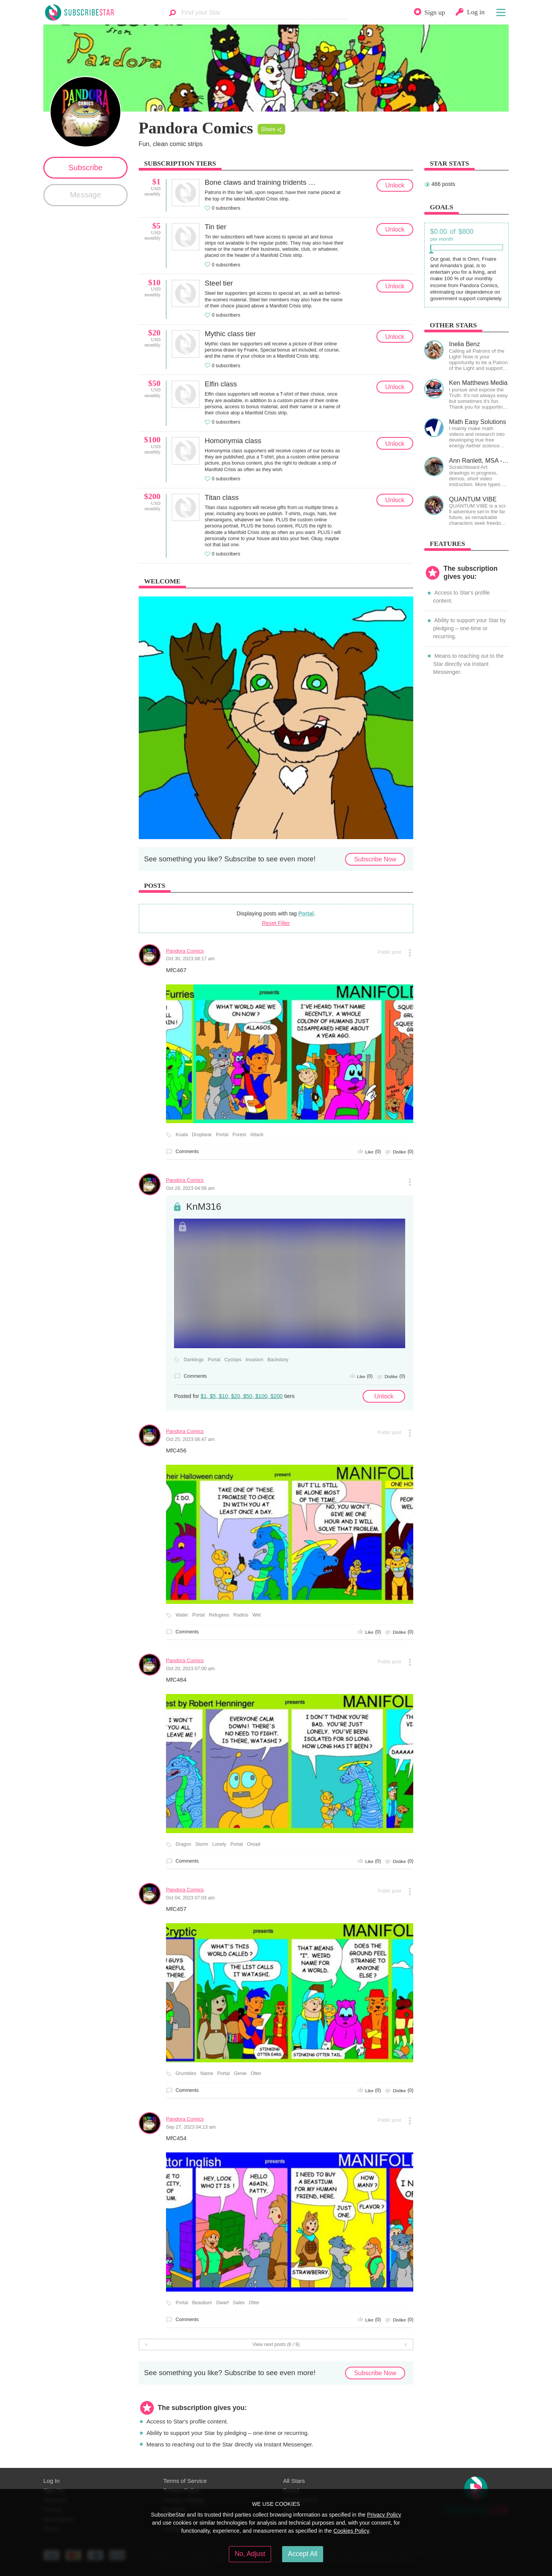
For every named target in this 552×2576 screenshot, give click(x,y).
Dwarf (222, 2302)
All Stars (294, 2480)
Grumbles (186, 2073)
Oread (253, 1844)
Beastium (202, 2302)
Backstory (278, 1359)
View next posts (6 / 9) (275, 2344)
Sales (239, 2302)
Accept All (302, 2554)
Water (182, 1615)
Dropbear (202, 1134)
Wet (256, 1615)
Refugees (219, 1615)
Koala (182, 1134)
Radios (240, 1615)
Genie (240, 2073)
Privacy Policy (384, 2515)
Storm (202, 1844)
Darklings (194, 1359)
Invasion (254, 1359)
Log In (51, 2480)
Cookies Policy (352, 2531)
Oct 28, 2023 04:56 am (190, 1188)
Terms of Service (185, 2480)
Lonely (219, 1844)
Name (206, 2073)
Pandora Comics (185, 951)
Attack (257, 1134)
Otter (256, 2073)
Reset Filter (276, 923)
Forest (239, 1134)
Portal (306, 913)
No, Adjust (250, 2554)
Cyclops (232, 1359)
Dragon (183, 1844)
